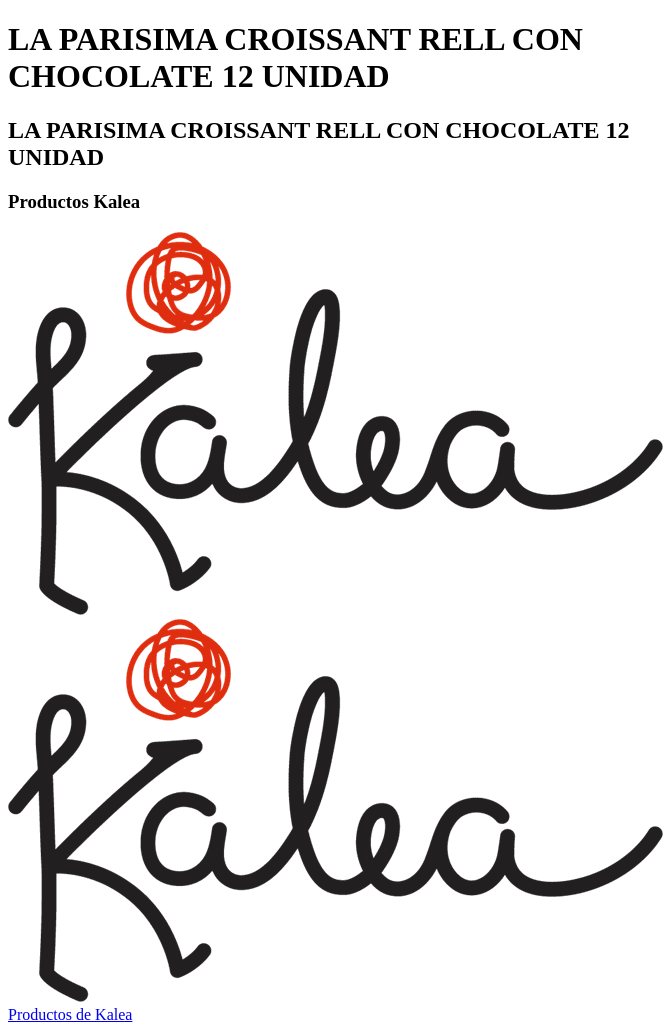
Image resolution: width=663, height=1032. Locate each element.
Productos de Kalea (70, 1014)
